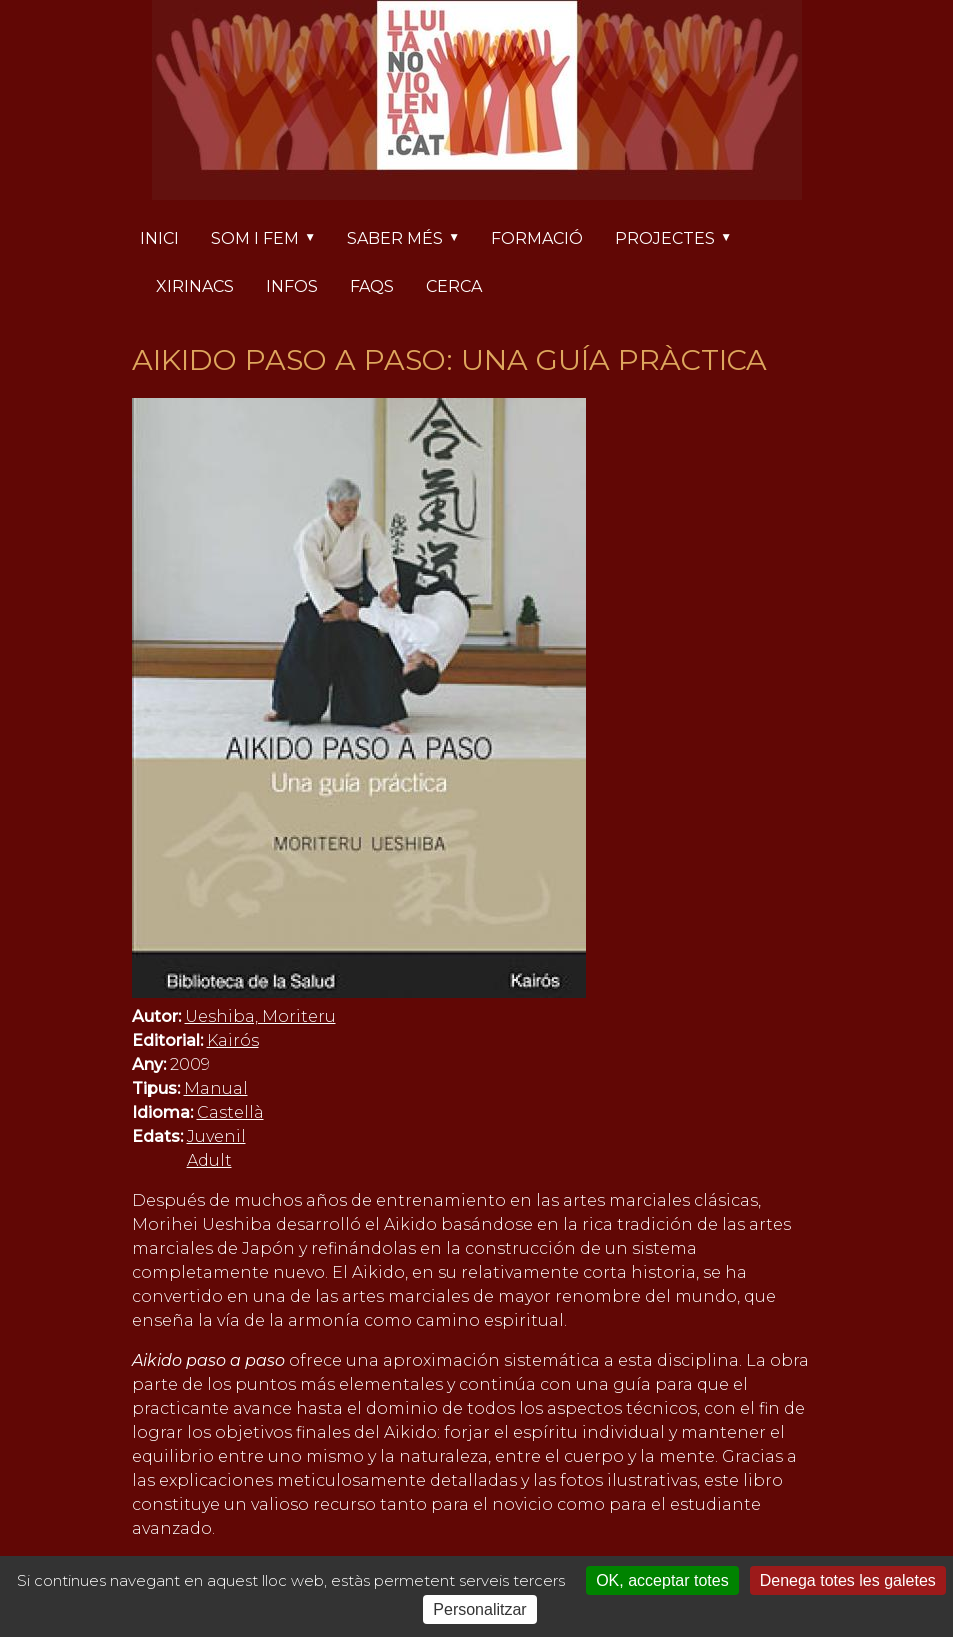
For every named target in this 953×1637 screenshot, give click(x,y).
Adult (209, 1160)
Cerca (454, 286)
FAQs (372, 286)
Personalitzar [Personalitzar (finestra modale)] (479, 1609)
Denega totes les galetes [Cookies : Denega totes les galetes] (848, 1580)
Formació (537, 238)
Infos (292, 286)
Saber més (411, 240)
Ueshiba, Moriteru (260, 1016)
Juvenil (216, 1136)
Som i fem (271, 240)
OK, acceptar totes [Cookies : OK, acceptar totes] (662, 1580)
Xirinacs (195, 286)
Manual (216, 1088)
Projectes (681, 240)
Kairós (233, 1040)
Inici (159, 238)
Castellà (230, 1112)
